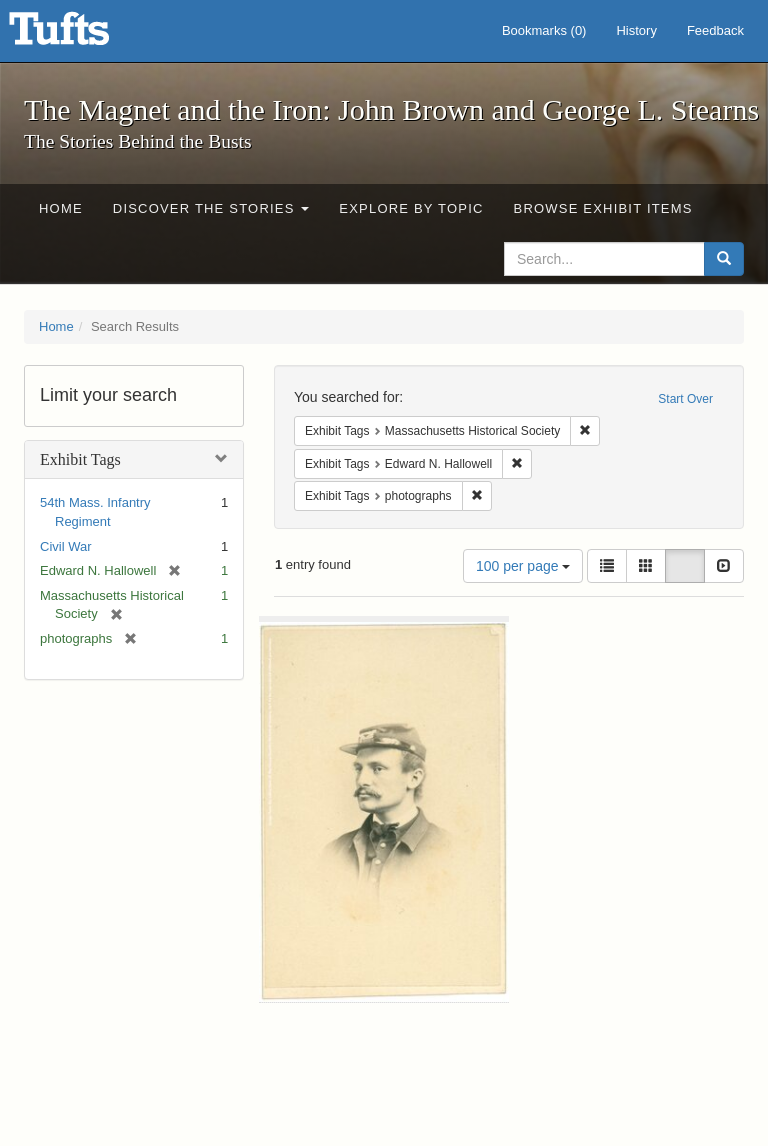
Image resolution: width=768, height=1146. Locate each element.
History (636, 30)
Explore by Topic (411, 208)
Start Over (685, 399)
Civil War (66, 546)
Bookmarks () (544, 30)
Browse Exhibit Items (603, 208)
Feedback (715, 30)
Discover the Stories (211, 208)
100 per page (523, 566)
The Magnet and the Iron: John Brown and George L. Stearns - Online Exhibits (84, 35)
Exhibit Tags (80, 459)
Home (61, 208)
